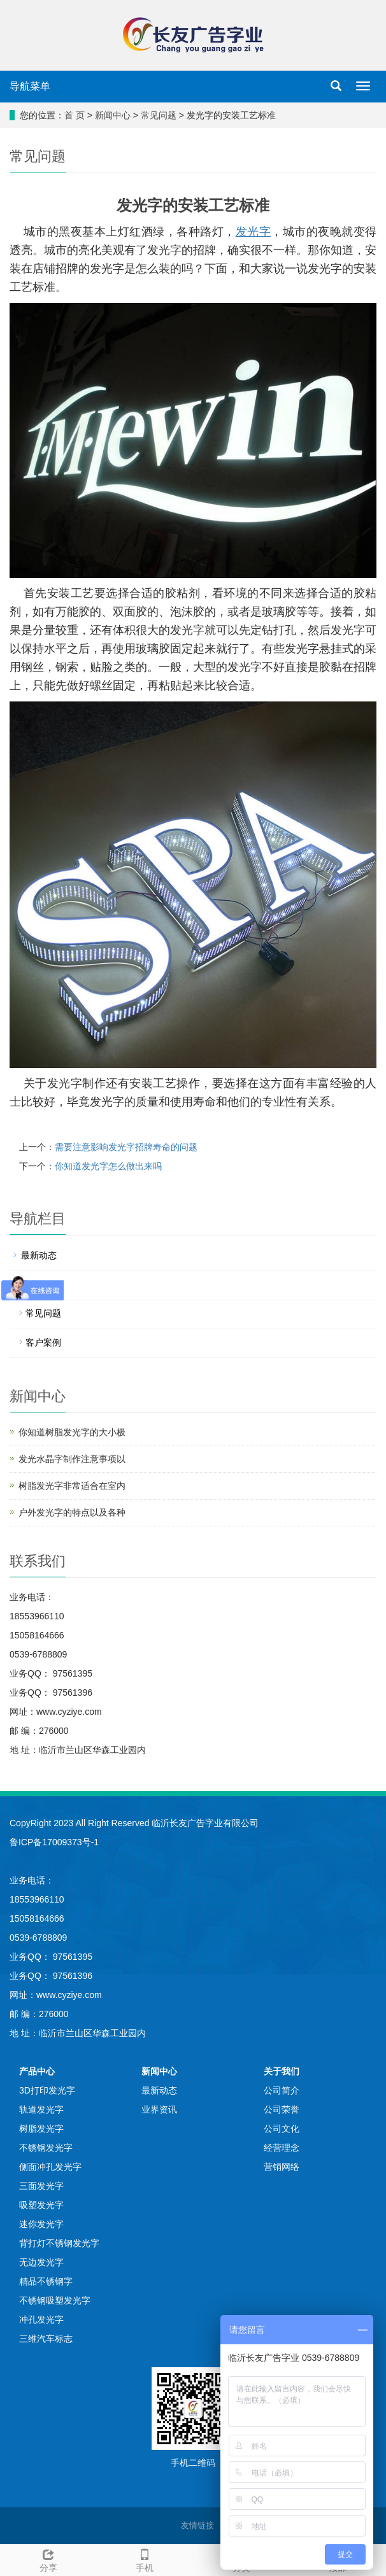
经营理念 (281, 2148)
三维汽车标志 (46, 2338)
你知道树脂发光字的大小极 (71, 1432)
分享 (48, 2559)
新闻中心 (113, 115)
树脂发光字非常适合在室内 (71, 1486)
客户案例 (43, 1342)
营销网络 (281, 2167)
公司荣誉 (281, 2109)
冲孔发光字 (41, 2319)
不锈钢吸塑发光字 (54, 2300)
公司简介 (281, 2090)
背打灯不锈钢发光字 (59, 2243)
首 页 (74, 115)
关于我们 (281, 2071)
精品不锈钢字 (46, 2281)
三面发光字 (41, 2186)
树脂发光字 (41, 2128)
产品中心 (37, 2071)
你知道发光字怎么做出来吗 (108, 1166)
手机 (145, 2559)
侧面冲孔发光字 (50, 2167)
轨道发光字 (41, 2109)
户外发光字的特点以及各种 (71, 1512)
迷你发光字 (41, 2224)
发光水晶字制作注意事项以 (71, 1459)
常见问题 (158, 115)
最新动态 (39, 1255)
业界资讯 (39, 1284)
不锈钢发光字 (46, 2148)
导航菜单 (30, 86)
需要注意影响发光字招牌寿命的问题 (126, 1147)
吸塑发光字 (41, 2205)
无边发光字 (41, 2262)
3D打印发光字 (47, 2090)
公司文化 (281, 2128)
